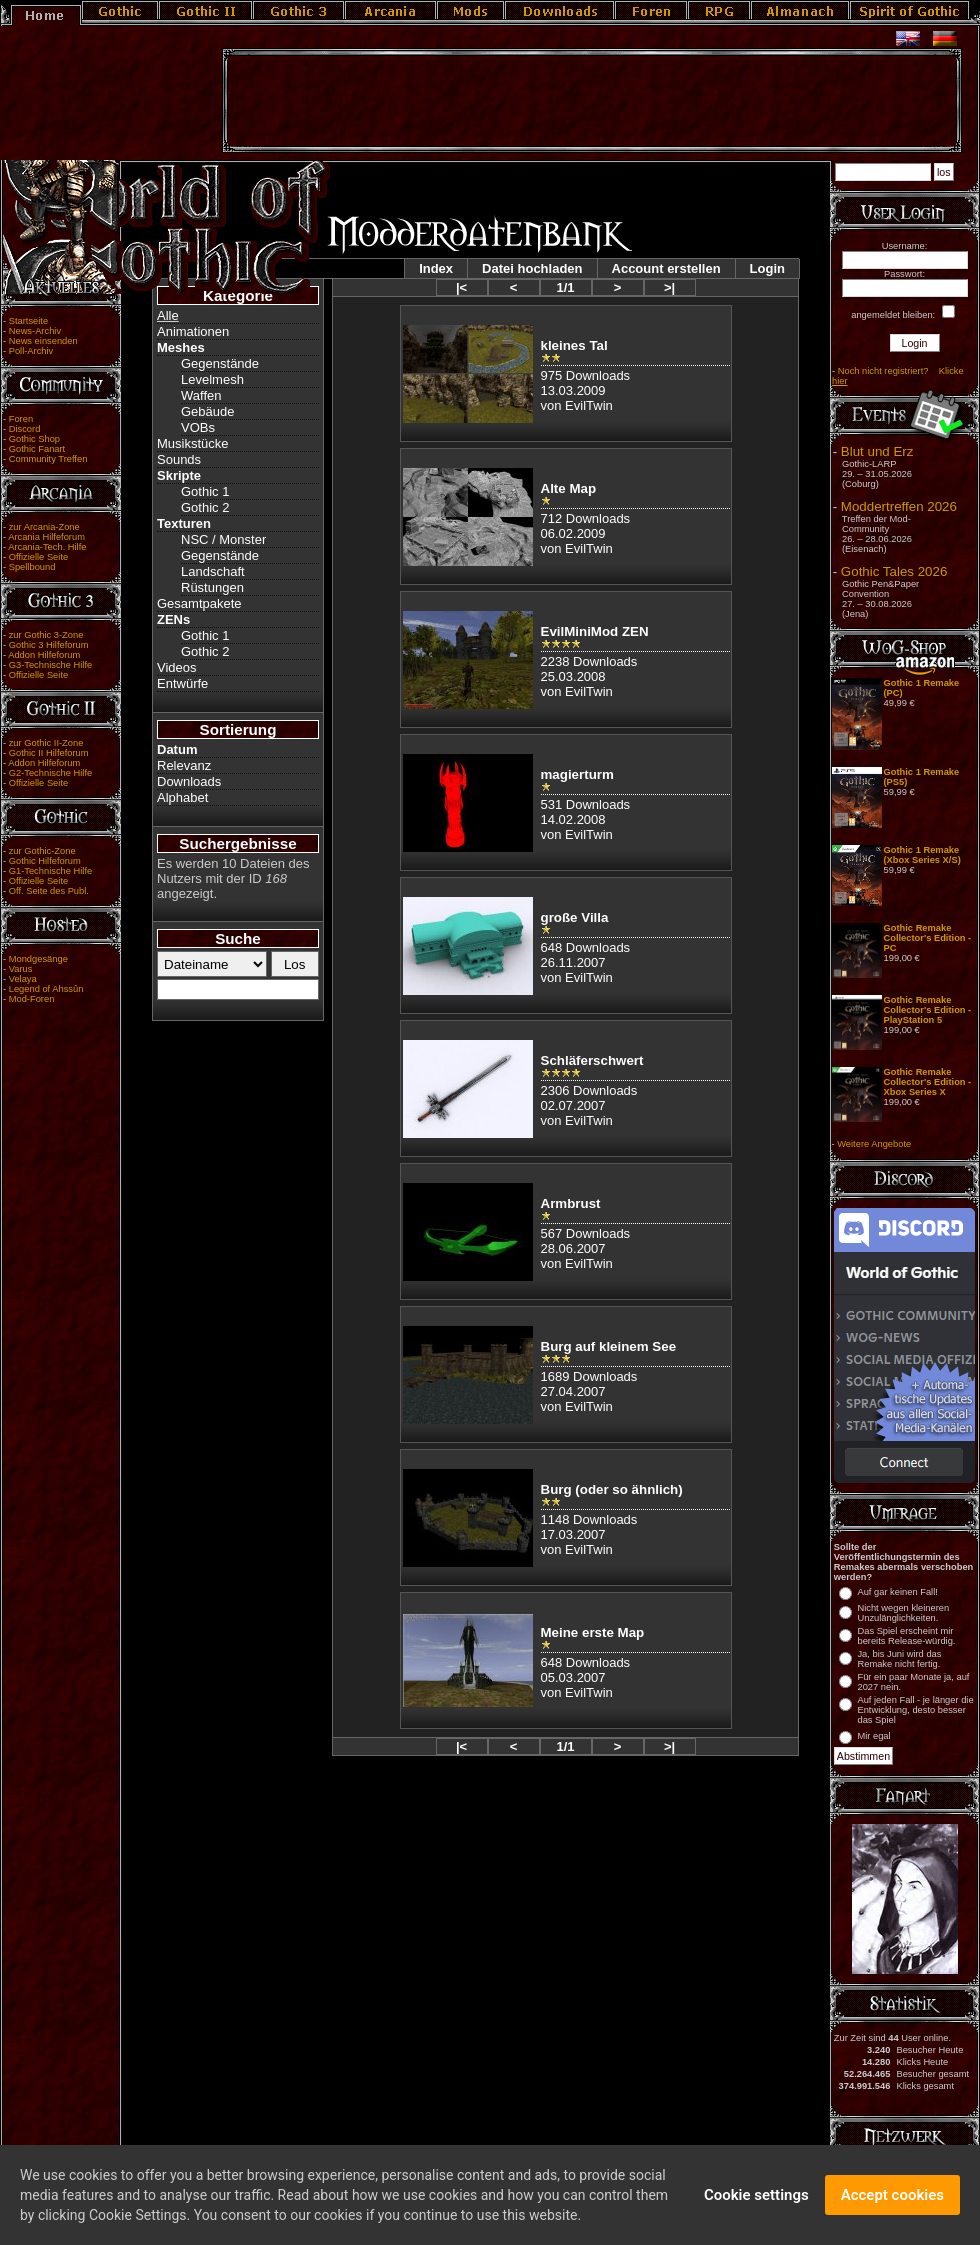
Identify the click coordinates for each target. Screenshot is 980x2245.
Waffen (201, 395)
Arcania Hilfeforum (46, 537)
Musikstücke (193, 443)
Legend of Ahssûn (46, 989)
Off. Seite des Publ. (49, 891)
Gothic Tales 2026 (894, 571)
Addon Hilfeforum (44, 655)
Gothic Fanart (37, 449)
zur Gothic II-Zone (46, 743)
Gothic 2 (205, 507)
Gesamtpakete (199, 603)
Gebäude (208, 411)
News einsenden (43, 341)
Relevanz (184, 765)
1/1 (565, 287)
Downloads (189, 781)
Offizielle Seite (38, 557)
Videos (177, 667)
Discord (25, 429)
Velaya (23, 979)
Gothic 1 (205, 491)
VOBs (198, 427)
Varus (21, 969)
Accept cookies (892, 2198)
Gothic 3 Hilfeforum (49, 645)
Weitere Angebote (874, 1144)
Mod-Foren (32, 999)
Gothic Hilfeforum (45, 861)
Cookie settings (756, 2198)
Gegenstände (220, 363)
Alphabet (182, 797)
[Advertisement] (592, 101)
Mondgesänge (38, 959)
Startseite (28, 321)
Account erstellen (666, 268)
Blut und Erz (877, 451)
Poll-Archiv (31, 351)
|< (461, 287)
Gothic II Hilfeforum (49, 753)
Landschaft (213, 571)
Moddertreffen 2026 (899, 506)
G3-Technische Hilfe (50, 665)
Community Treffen (48, 459)
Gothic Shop (34, 439)
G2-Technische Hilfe (50, 773)
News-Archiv (35, 331)
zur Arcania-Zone (44, 527)
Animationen (193, 331)
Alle (168, 315)
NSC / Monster (223, 539)
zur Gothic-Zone (42, 851)
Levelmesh (212, 379)
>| (669, 287)
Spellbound (32, 567)
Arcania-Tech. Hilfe (47, 547)
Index (436, 268)
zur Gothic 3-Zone (46, 635)
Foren (21, 419)
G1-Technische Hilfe (50, 871)
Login (767, 268)
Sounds (179, 459)
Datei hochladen (532, 268)
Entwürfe (182, 683)
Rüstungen (212, 587)
